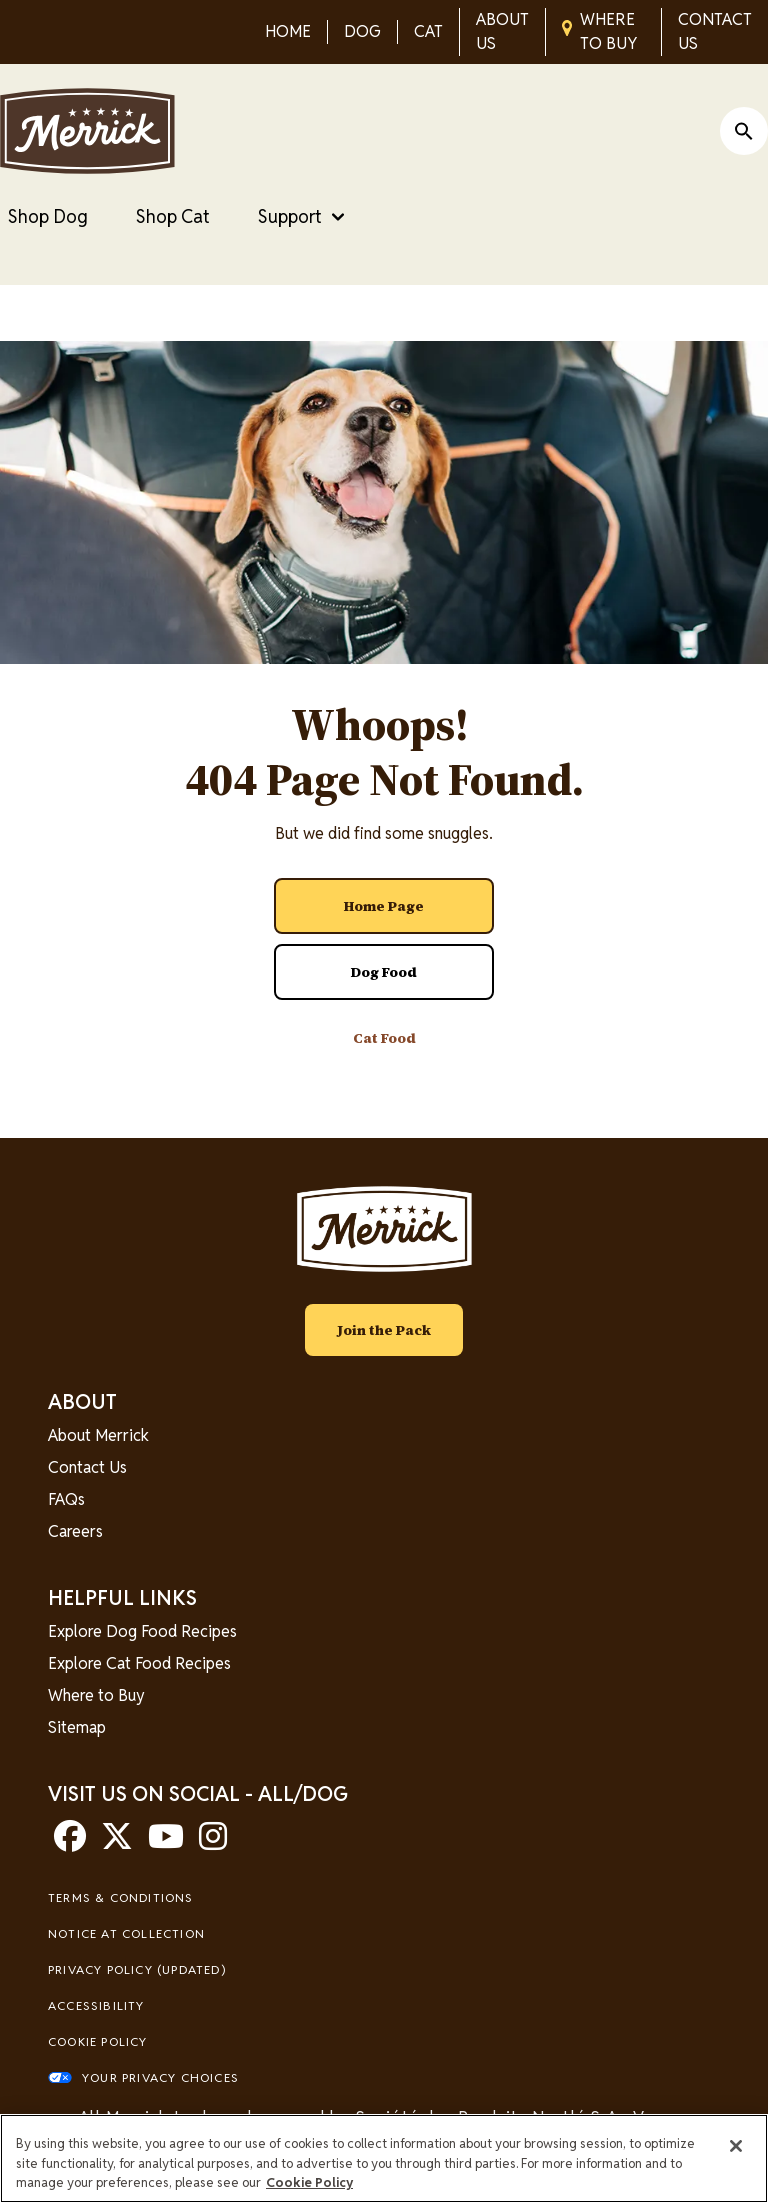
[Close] (736, 2146)
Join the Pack (384, 1330)
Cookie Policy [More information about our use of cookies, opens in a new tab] (309, 2182)
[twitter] (117, 1842)
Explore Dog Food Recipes (142, 1631)
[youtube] (166, 1842)
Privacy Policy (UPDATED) (137, 1969)
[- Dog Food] (384, 972)
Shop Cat (173, 216)
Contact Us (87, 1467)
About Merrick (98, 1435)
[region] (384, 2158)
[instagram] (213, 1842)
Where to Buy (96, 1695)
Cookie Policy (98, 2041)
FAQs (66, 1499)
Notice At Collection (126, 1933)
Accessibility (96, 2005)
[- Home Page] (384, 906)
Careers (75, 1531)
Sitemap (77, 1727)
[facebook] (70, 1842)
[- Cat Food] (384, 1038)
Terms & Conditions (121, 1897)
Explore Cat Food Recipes (139, 1663)
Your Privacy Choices (160, 2077)
